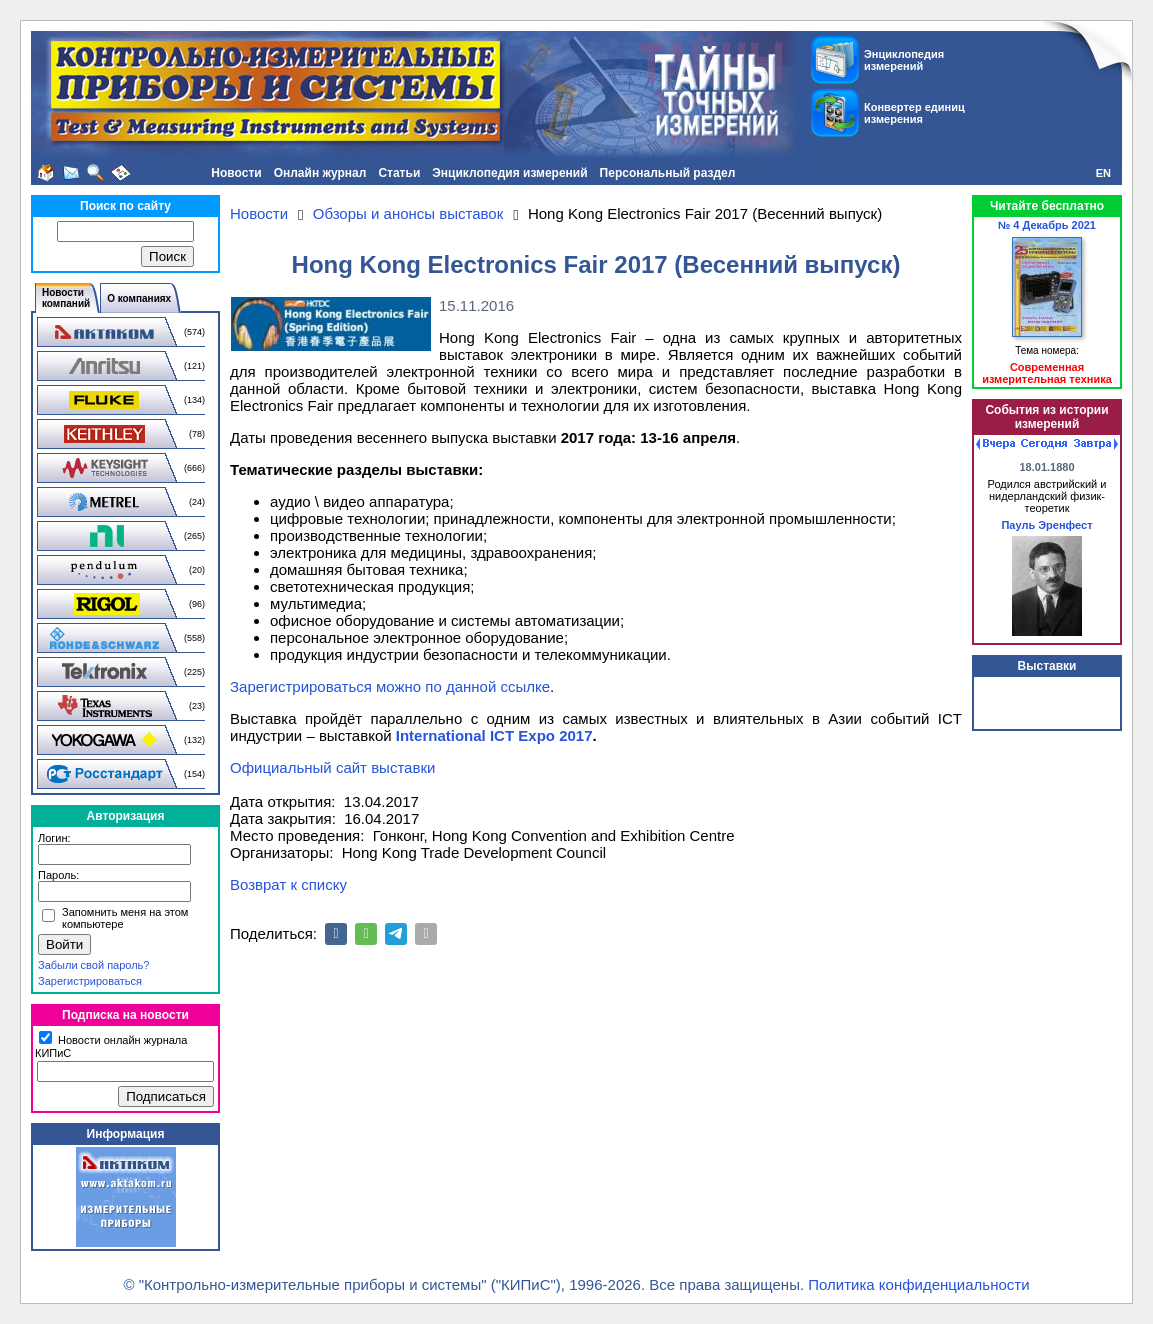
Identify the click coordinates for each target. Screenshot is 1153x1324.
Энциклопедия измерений (509, 173)
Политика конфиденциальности (918, 1284)
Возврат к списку (288, 884)
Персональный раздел (668, 173)
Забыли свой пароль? (93, 965)
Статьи (399, 173)
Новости (236, 173)
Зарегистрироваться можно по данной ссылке (390, 686)
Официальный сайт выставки (332, 767)
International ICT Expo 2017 (494, 735)
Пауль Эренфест (1046, 525)
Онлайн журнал (320, 173)
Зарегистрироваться (90, 981)
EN (1103, 173)
